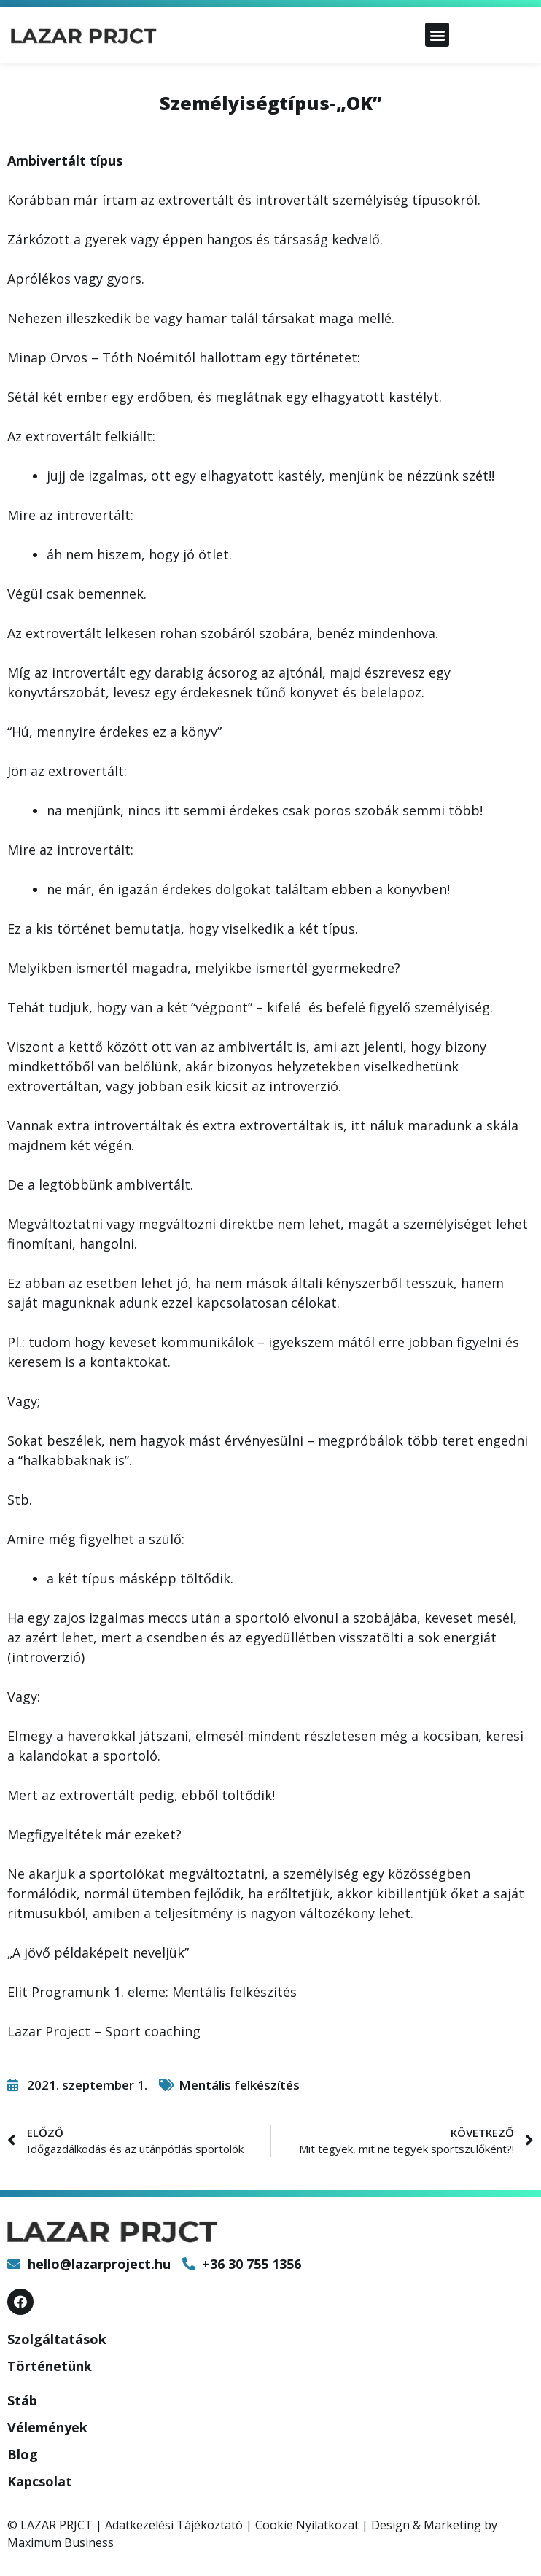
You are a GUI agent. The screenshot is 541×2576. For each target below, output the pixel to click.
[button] (437, 35)
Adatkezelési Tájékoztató (174, 2525)
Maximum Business (60, 2542)
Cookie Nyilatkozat (307, 2525)
